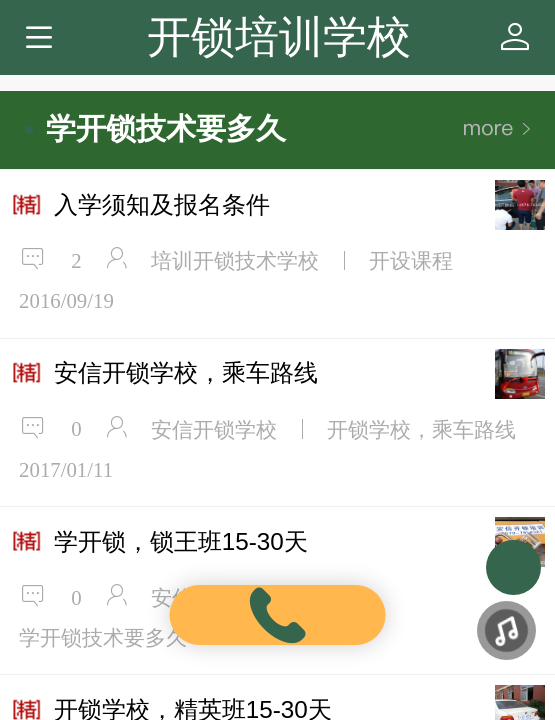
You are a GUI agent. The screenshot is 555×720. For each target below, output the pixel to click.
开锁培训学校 (279, 36)
